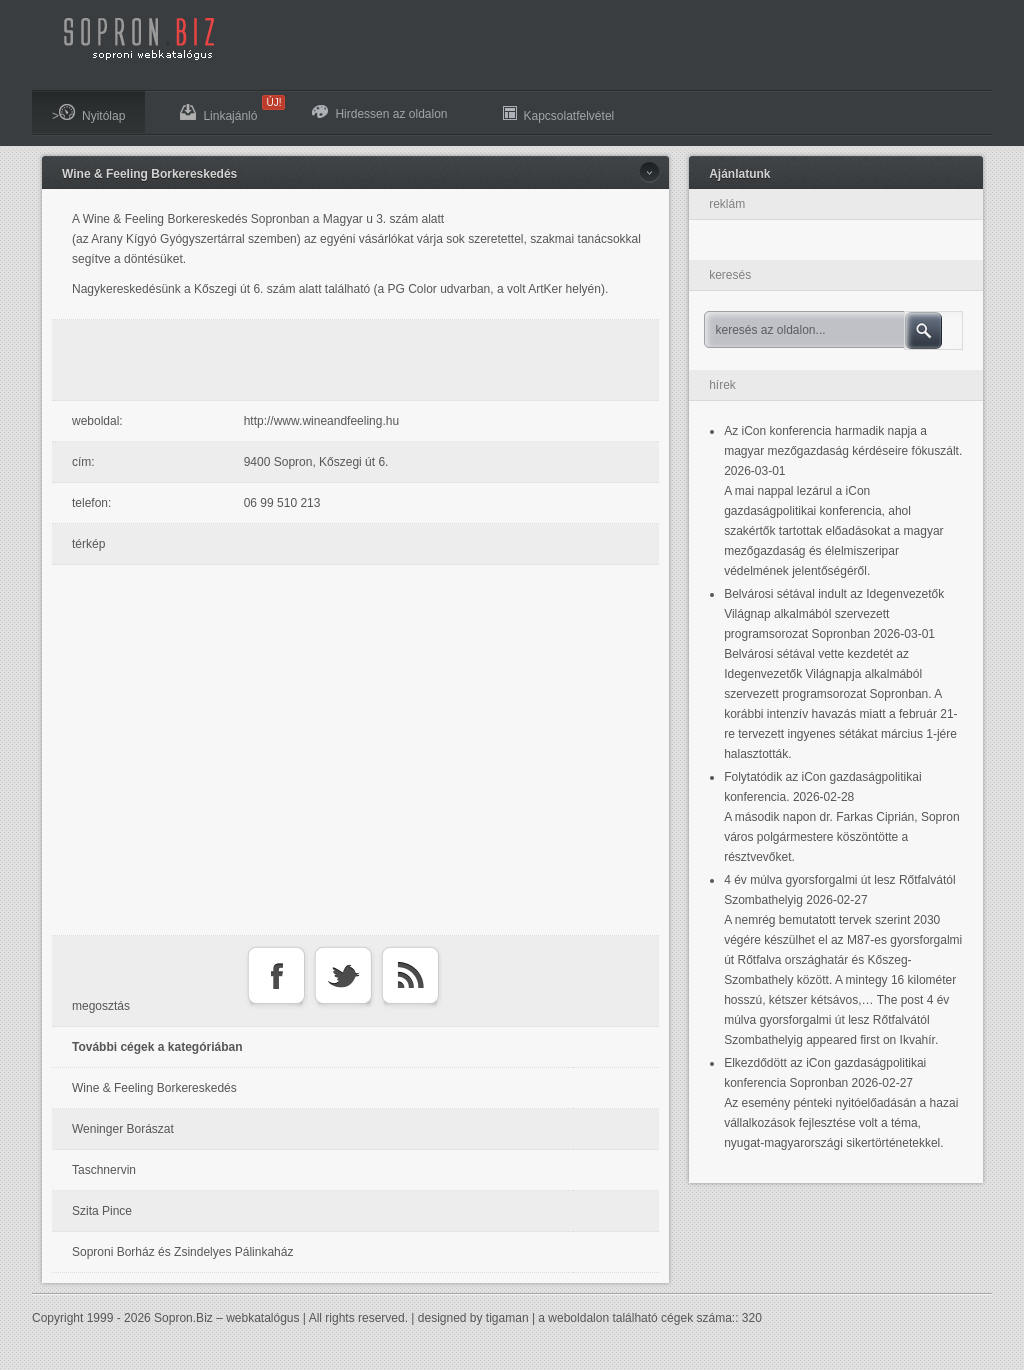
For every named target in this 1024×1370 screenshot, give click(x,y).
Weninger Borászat (123, 1129)
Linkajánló (228, 109)
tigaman (507, 1318)
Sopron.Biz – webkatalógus (226, 1318)
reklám (727, 204)
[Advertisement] (361, 360)
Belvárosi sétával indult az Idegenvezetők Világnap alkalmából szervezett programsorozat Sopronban (834, 614)
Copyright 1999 (72, 1318)
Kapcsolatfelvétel (559, 113)
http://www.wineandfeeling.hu (321, 421)
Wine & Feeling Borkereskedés (149, 174)
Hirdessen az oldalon (379, 113)
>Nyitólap (88, 113)
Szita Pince (102, 1211)
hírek (722, 385)
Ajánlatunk (739, 174)
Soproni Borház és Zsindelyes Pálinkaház (182, 1252)
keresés (730, 275)
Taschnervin (104, 1170)
